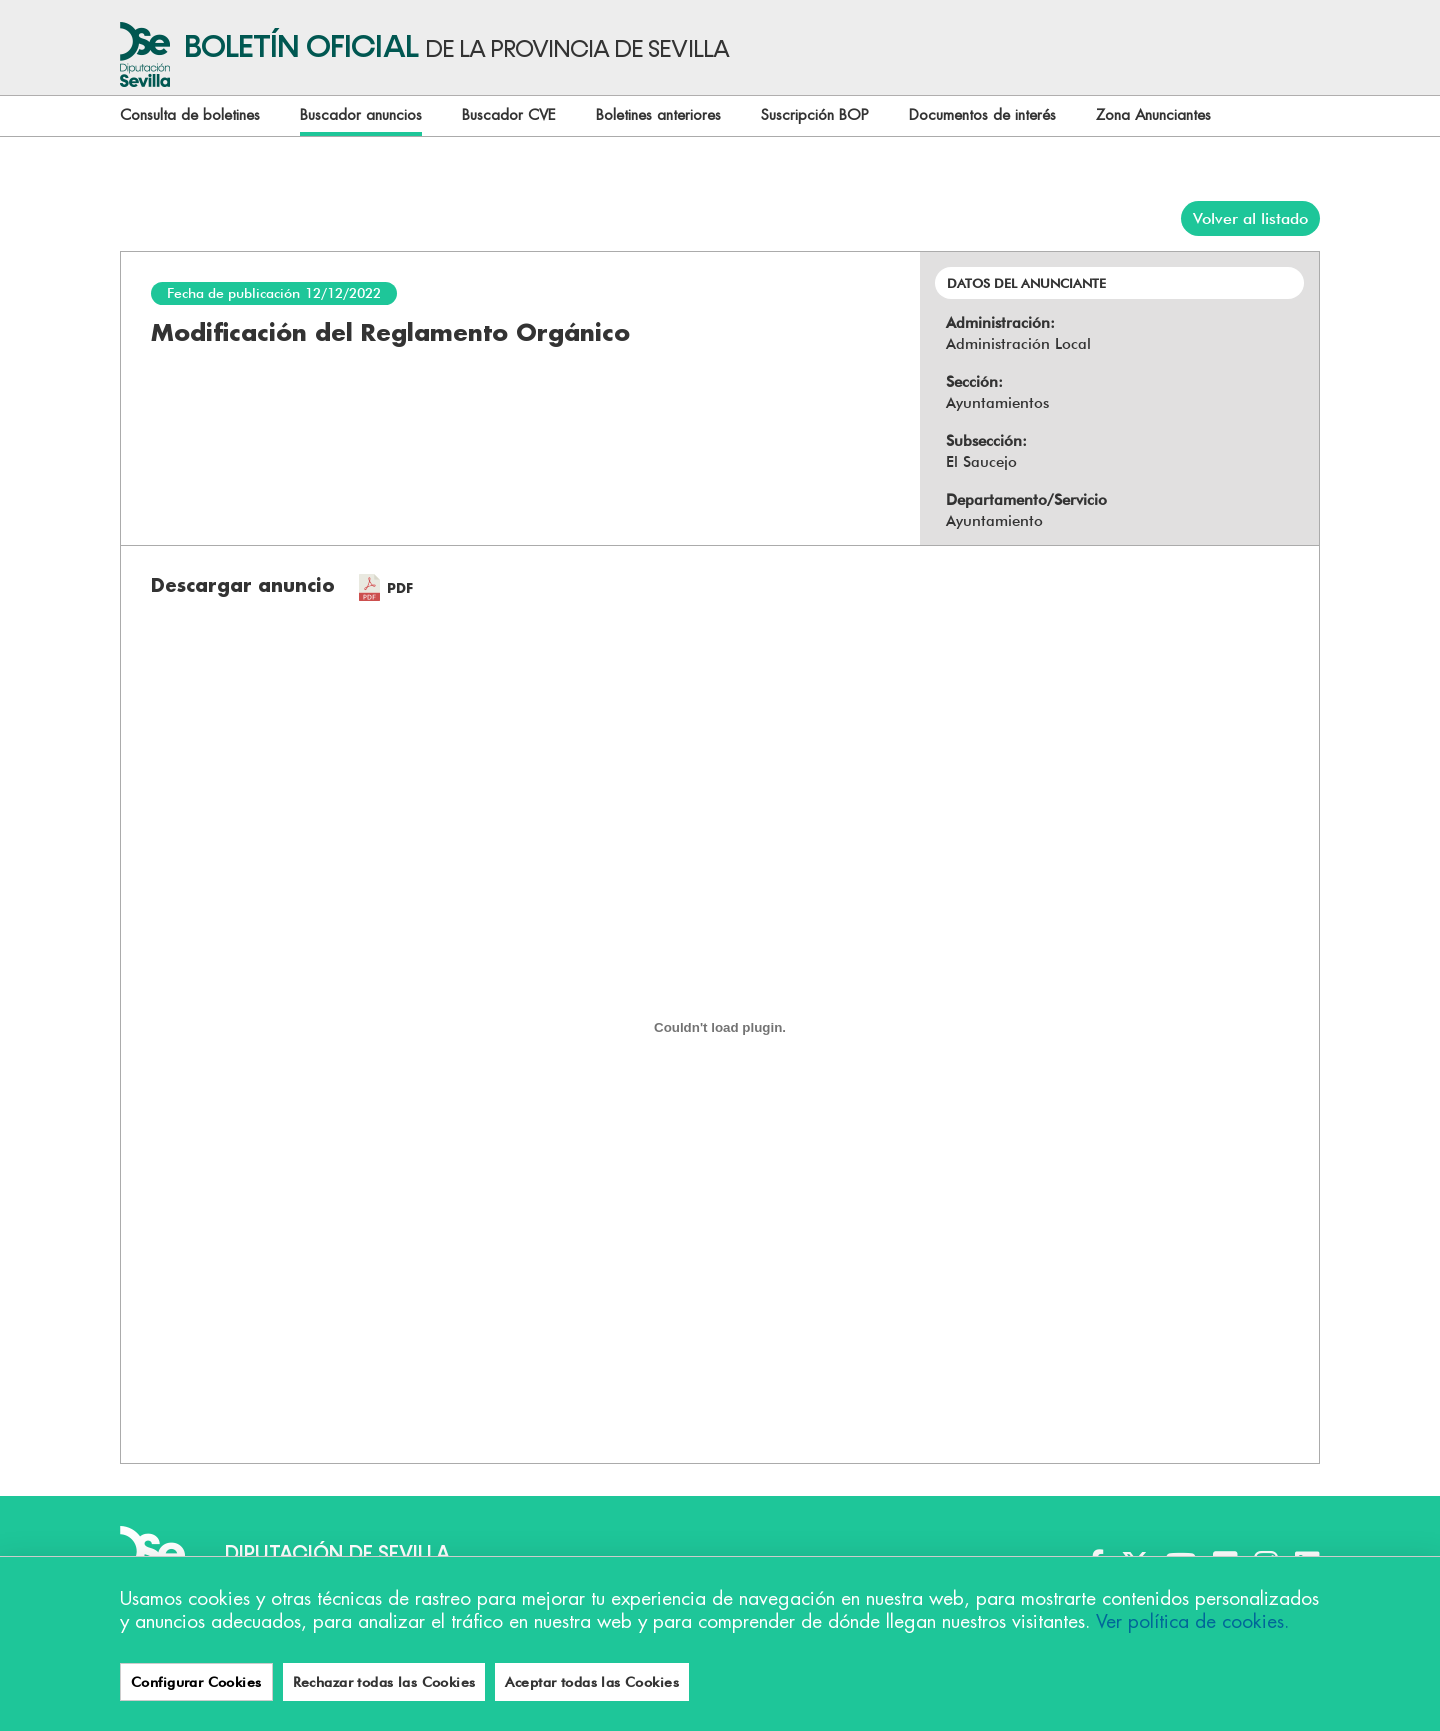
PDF (400, 588)
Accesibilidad (318, 1681)
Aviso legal (421, 1681)
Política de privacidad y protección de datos (633, 1681)
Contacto (839, 1681)
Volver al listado (1250, 218)
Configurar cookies (186, 1681)
